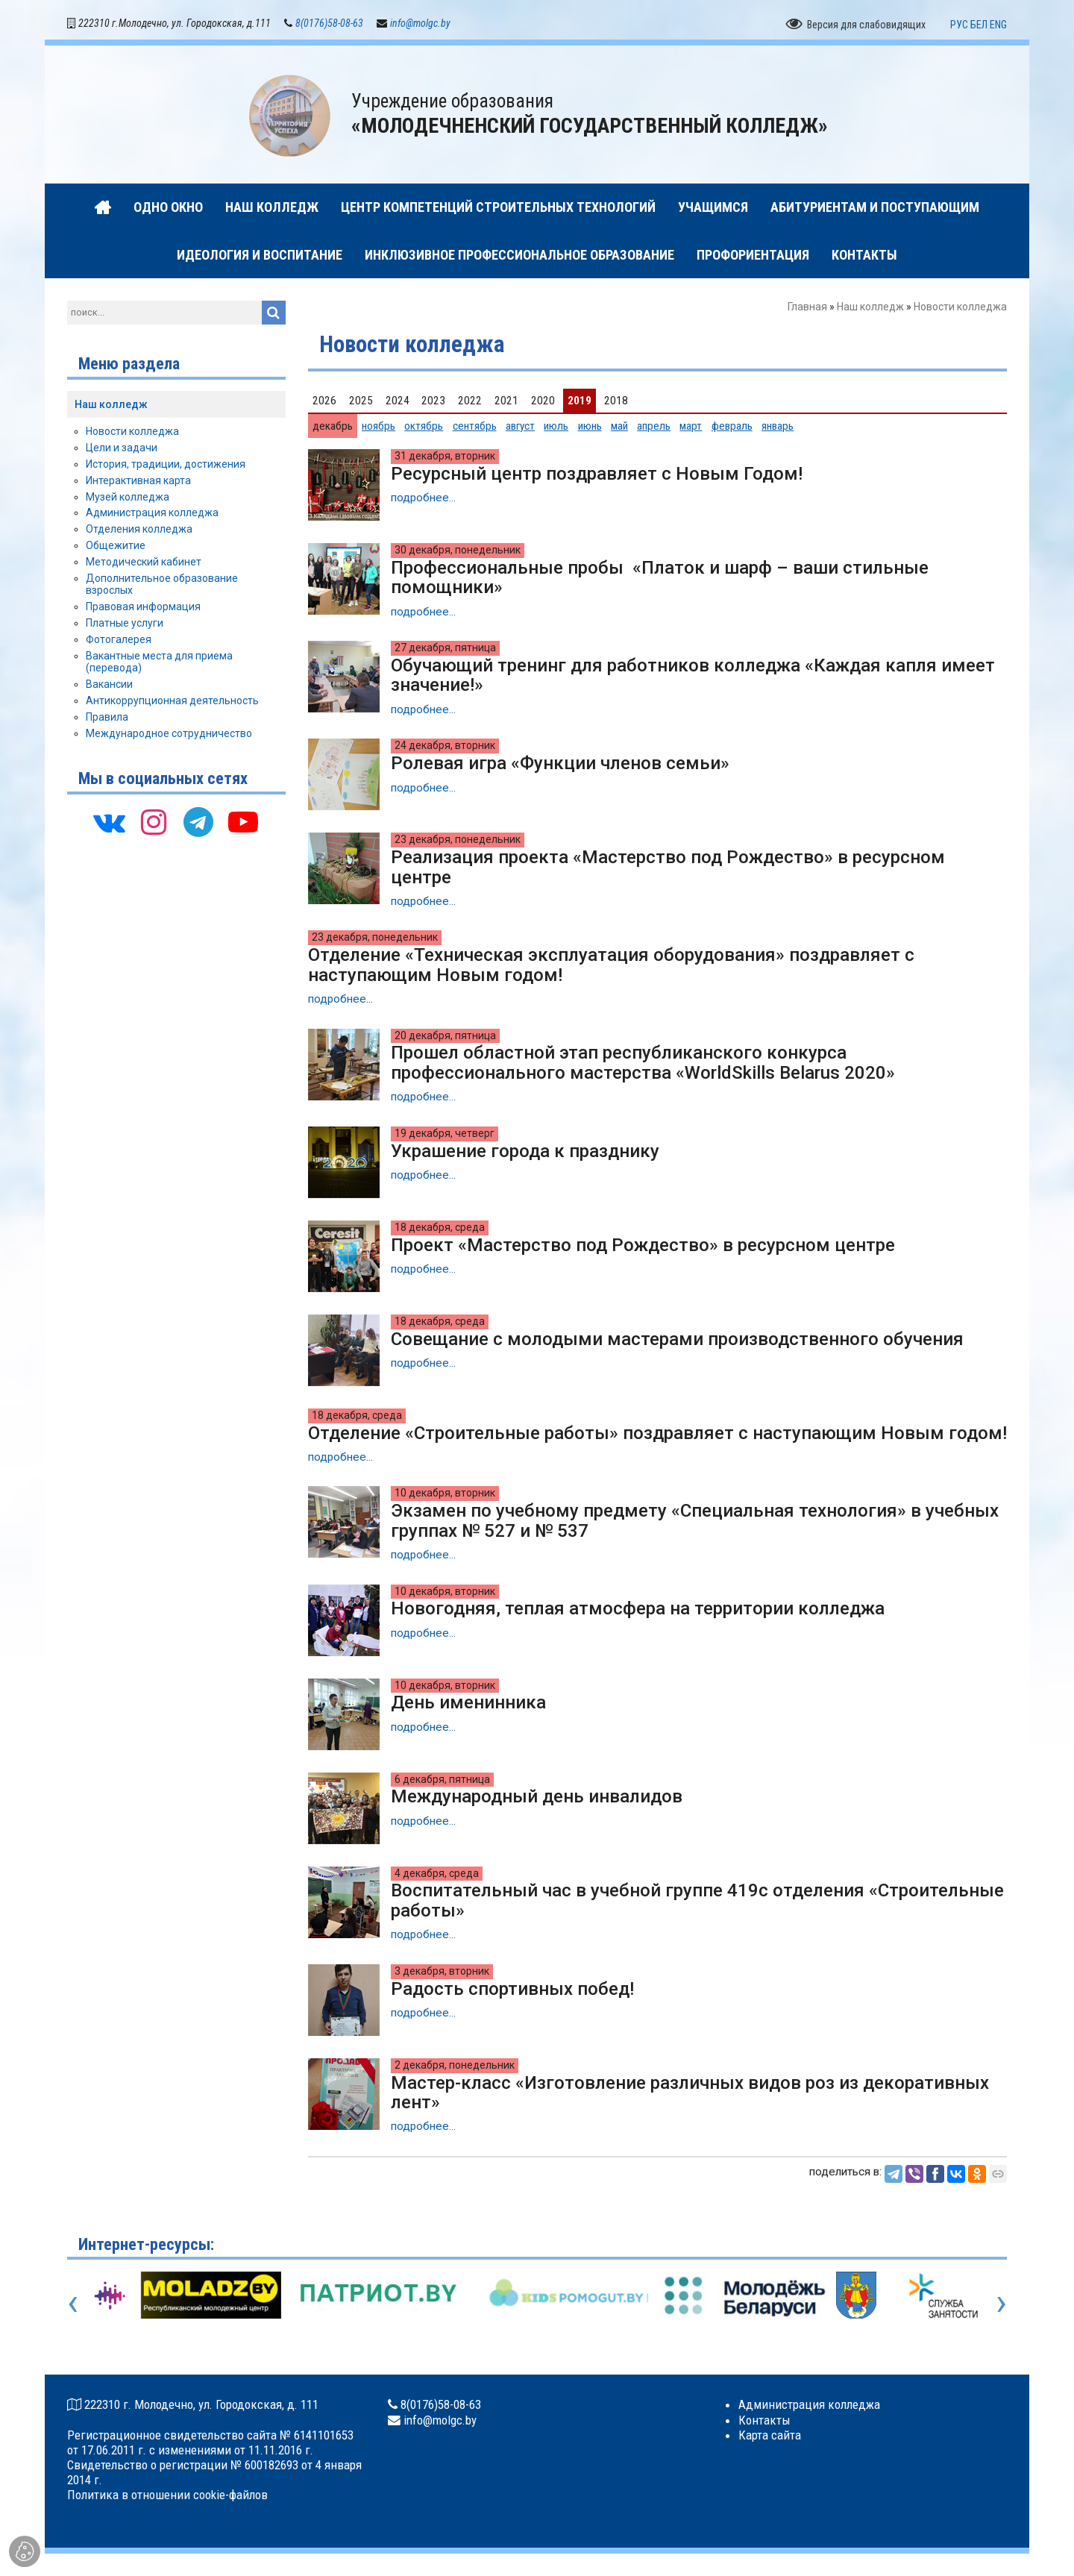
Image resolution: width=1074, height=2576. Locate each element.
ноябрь (378, 426)
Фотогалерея (118, 639)
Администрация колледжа (152, 513)
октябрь (423, 426)
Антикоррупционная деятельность (172, 701)
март (690, 426)
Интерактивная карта (138, 480)
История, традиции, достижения (165, 465)
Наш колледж (870, 307)
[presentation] (72, 2303)
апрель (654, 426)
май (619, 426)
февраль (732, 426)
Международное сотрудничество (169, 733)
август (520, 426)
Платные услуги (124, 624)
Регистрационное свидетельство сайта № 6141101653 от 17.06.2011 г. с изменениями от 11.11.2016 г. (210, 2442)
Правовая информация (143, 607)
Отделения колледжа (139, 530)
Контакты (764, 2420)
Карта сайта (769, 2435)
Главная (807, 307)
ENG (998, 25)
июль (556, 426)
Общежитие (115, 546)
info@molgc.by (420, 24)
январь (777, 426)
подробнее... (423, 498)
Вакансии (109, 685)
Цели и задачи (121, 448)
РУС (959, 25)
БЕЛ (978, 25)
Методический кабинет (143, 562)
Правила (107, 717)
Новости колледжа (132, 432)
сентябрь (475, 426)
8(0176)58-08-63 (329, 24)
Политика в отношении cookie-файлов (167, 2495)
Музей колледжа (127, 497)
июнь (590, 426)
